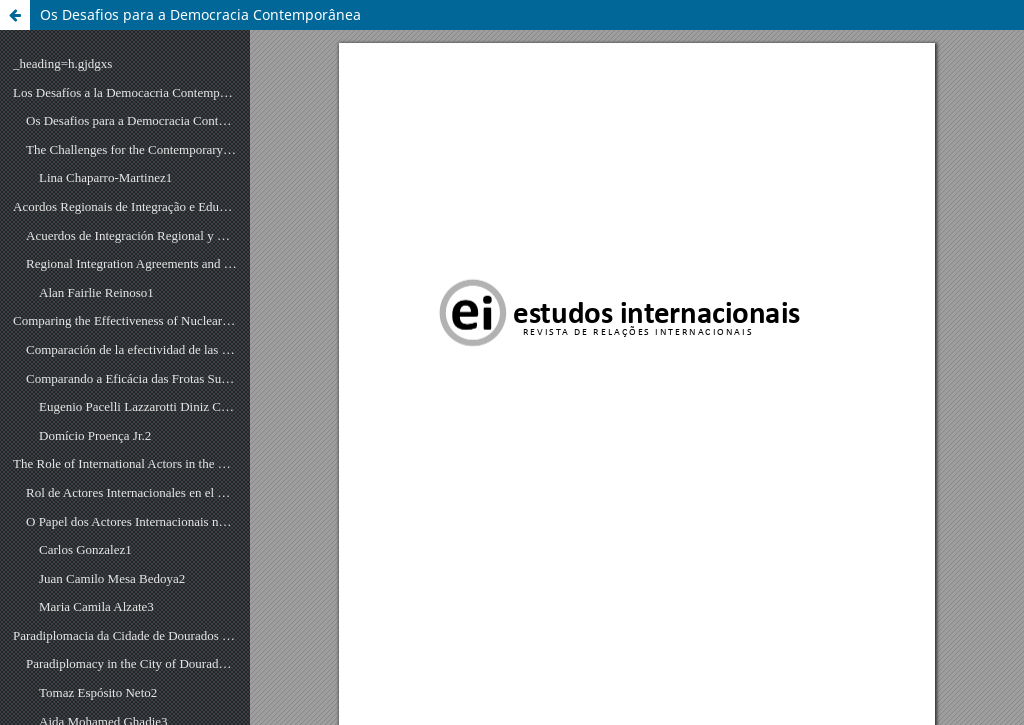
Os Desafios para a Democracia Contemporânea (200, 14)
